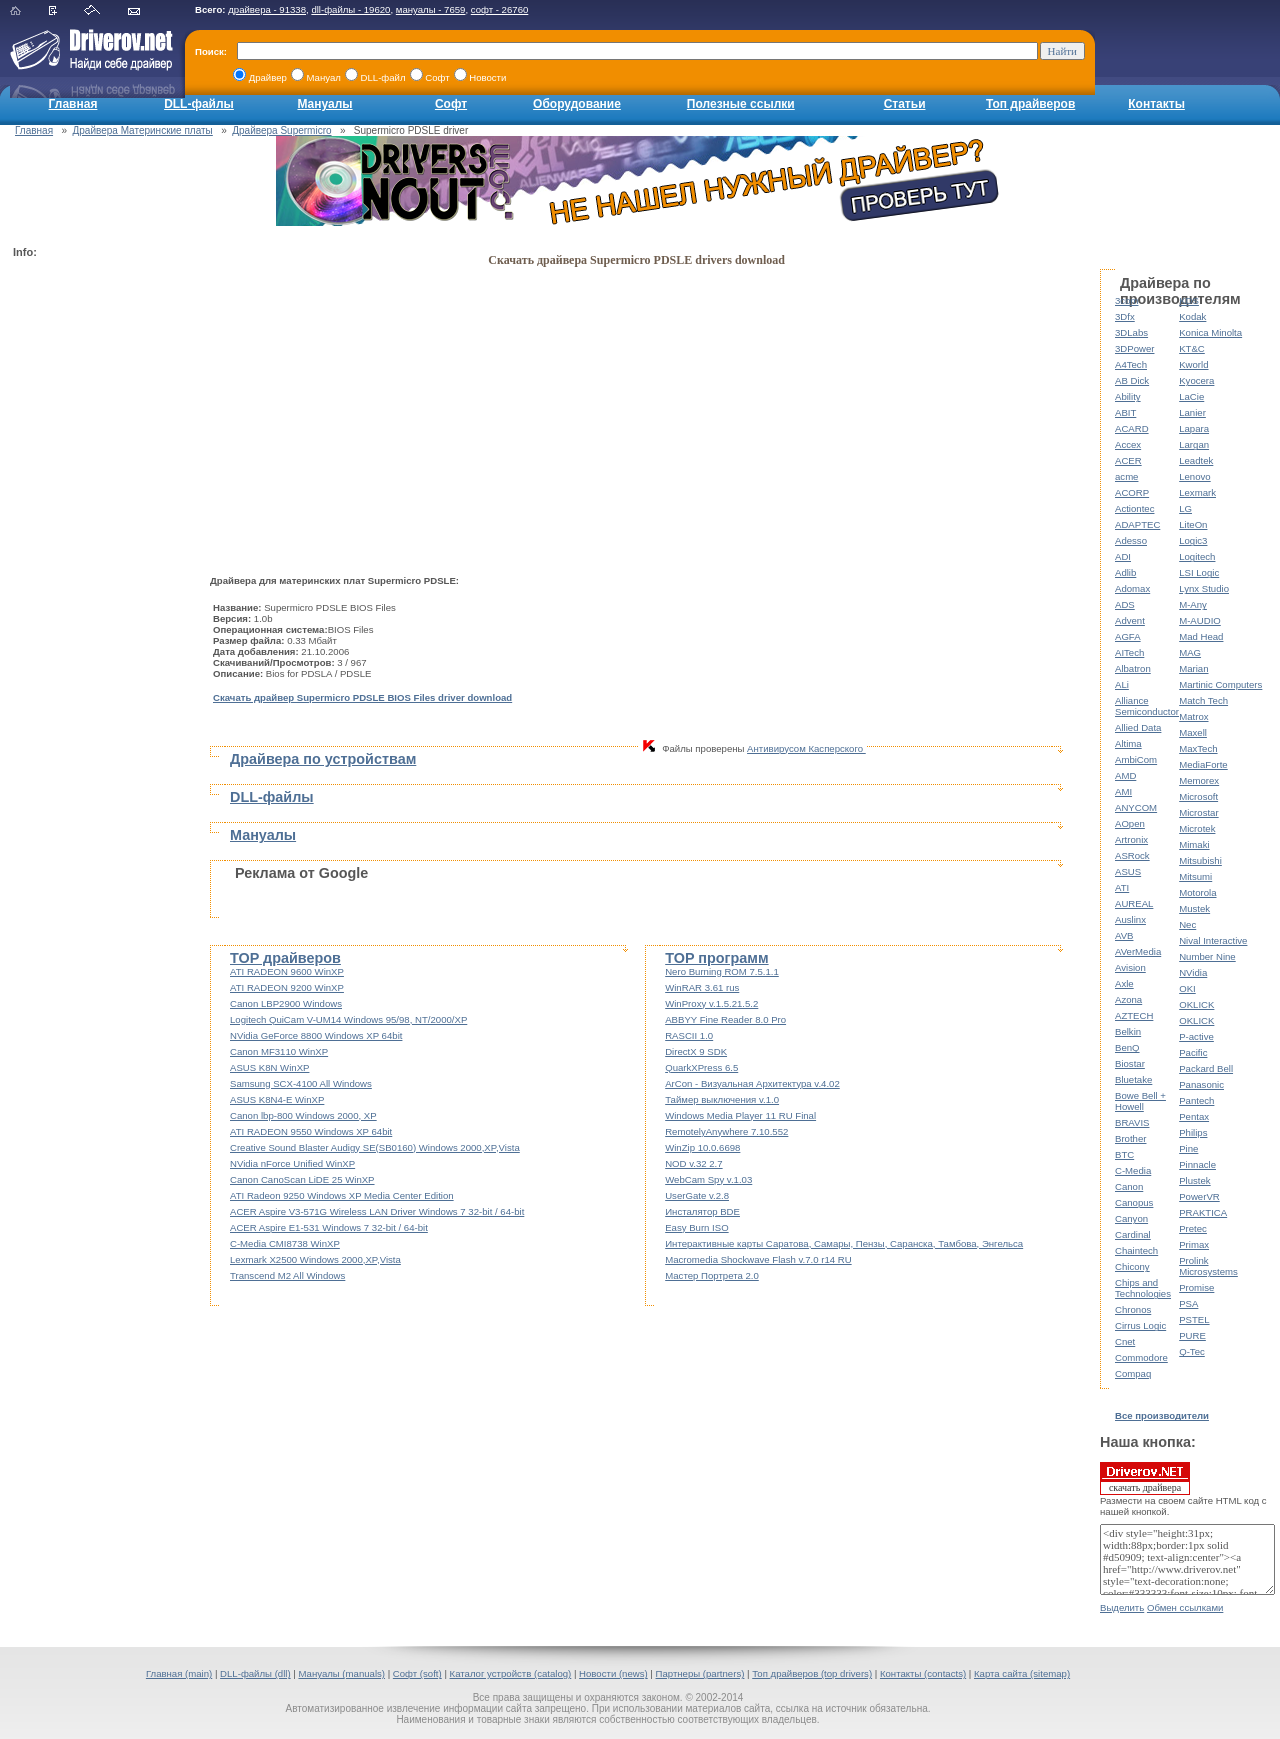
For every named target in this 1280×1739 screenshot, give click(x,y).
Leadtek (1196, 460)
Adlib (1125, 572)
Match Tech (1203, 700)
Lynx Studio (1204, 588)
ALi (1122, 684)
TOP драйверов (285, 958)
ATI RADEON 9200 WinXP (287, 987)
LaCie (1191, 396)
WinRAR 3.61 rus (702, 987)
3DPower (1134, 348)
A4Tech (1131, 364)
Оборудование (577, 104)
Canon (1129, 1186)
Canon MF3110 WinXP (279, 1051)
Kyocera (1196, 380)
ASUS (1128, 871)
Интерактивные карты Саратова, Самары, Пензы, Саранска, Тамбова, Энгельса (844, 1243)
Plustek (1194, 1180)
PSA (1188, 1303)
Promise (1196, 1287)
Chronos (1133, 1309)
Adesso (1131, 540)
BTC (1124, 1154)
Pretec (1193, 1228)
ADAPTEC (1137, 524)
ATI (1122, 887)
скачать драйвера (1145, 1478)
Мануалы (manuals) (341, 1673)
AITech (1129, 652)
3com (1126, 300)
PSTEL (1194, 1319)
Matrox (1193, 716)
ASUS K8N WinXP (269, 1067)
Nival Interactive (1213, 940)
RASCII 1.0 (689, 1035)
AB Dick (1132, 380)
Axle (1124, 983)
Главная (73, 104)
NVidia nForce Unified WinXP (292, 1163)
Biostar (1130, 1063)
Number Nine (1207, 956)
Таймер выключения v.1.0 (722, 1099)
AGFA (1128, 636)
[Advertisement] (93, 566)
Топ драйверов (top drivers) (812, 1673)
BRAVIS (1132, 1122)
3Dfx (1125, 316)
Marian (1193, 668)
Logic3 (1193, 540)
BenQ (1127, 1047)
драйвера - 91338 (267, 9)
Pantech (1196, 1100)
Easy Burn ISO (696, 1227)
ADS (1125, 604)
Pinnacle (1197, 1164)
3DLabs (1131, 332)
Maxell (1193, 732)
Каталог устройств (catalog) (511, 1673)
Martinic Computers (1220, 684)
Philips (1193, 1132)
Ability (1128, 396)
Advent (1130, 620)
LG (1185, 508)
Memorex (1199, 780)
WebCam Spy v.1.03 (708, 1179)
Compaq (1133, 1373)
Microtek (1197, 828)
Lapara (1194, 428)
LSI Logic (1199, 572)
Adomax (1132, 588)
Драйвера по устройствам (323, 759)
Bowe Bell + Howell (1140, 1101)
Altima (1128, 743)
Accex (1128, 444)
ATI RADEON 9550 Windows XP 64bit (311, 1131)
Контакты (1156, 104)
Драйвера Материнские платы (143, 130)
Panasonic (1201, 1084)
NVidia (1193, 972)
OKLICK (1196, 1004)
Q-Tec (1192, 1351)
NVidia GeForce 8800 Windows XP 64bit (316, 1035)
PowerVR (1199, 1196)
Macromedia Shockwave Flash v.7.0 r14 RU (758, 1259)
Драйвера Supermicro (281, 130)
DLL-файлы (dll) (255, 1673)
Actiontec (1134, 508)
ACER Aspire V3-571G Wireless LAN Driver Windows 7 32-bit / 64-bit (377, 1211)
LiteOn (1193, 524)
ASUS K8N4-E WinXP (277, 1099)
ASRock (1132, 855)
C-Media (1133, 1170)
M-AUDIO (1200, 620)
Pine (1188, 1148)
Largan (1194, 444)
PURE (1192, 1335)
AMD (1125, 775)
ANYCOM (1136, 807)
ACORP (1132, 492)
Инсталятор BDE (702, 1211)
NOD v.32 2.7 (693, 1163)
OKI (1187, 988)
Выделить (1122, 1607)
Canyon (1131, 1218)
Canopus (1134, 1202)
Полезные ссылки (741, 104)
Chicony (1132, 1266)
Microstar (1198, 812)
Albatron (1133, 668)
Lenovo (1194, 476)
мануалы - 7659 (431, 9)
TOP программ (716, 958)
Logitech (1197, 556)
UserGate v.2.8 (697, 1195)
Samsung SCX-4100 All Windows (301, 1083)
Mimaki (1194, 844)
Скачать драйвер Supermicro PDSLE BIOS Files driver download (362, 697)
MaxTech (1198, 748)
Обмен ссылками (1185, 1607)
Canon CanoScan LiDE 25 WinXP (302, 1179)
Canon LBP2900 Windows (286, 1003)
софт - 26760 (500, 9)
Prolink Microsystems (1208, 1266)
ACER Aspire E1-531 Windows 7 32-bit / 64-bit (329, 1227)
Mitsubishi (1200, 860)
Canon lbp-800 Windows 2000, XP (303, 1115)
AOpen (1130, 823)
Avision (1130, 967)
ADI (1123, 556)
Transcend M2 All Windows (287, 1275)
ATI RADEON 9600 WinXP (287, 971)
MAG (1190, 652)
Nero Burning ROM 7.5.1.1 (722, 971)
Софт (451, 104)
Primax (1194, 1244)
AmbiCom (1136, 759)
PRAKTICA (1203, 1212)
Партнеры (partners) (700, 1673)
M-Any (1193, 604)
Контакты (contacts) (923, 1673)
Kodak (1192, 316)
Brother (1130, 1138)
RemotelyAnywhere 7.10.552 (726, 1131)
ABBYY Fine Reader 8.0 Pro (725, 1019)
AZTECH (1134, 1015)
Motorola (1197, 892)
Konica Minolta (1210, 332)
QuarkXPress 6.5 (701, 1067)
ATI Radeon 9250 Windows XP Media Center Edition (342, 1195)
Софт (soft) (417, 1673)
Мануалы (324, 104)
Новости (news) (613, 1673)
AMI (1123, 791)
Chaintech (1136, 1250)
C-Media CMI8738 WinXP (285, 1243)
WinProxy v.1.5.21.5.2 (711, 1003)
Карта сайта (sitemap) (1022, 1673)
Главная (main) (179, 1673)
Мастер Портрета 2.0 (712, 1275)
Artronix (1131, 839)
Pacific (1193, 1052)
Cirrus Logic (1140, 1325)
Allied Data (1138, 727)
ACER (1128, 460)
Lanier (1192, 412)
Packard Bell (1206, 1068)
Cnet (1125, 1341)
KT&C (1192, 348)
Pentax (1194, 1116)
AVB (1124, 935)
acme (1126, 476)
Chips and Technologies (1143, 1288)
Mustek (1194, 908)
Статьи (905, 104)
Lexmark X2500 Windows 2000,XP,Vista (315, 1259)
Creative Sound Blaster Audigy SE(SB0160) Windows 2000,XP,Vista (375, 1147)
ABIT (1125, 412)
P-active (1196, 1036)
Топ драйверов (1030, 104)
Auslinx (1130, 919)
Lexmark (1197, 492)
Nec (1187, 924)
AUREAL (1134, 903)
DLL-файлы (199, 104)
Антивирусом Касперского (806, 748)
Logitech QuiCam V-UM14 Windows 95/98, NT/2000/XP (348, 1019)
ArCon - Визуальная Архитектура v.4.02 (752, 1083)
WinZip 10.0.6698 (702, 1147)
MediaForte (1203, 764)
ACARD (1132, 428)
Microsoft (1198, 796)
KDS (1189, 300)
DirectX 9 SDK (696, 1051)
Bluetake (1133, 1079)
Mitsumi (1195, 876)
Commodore (1141, 1357)
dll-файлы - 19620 (350, 9)
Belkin (1128, 1031)
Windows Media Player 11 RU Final (740, 1115)
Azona (1128, 999)
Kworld (1193, 364)
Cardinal (1133, 1234)
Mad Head (1201, 636)
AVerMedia (1138, 951)
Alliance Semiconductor (1147, 706)
